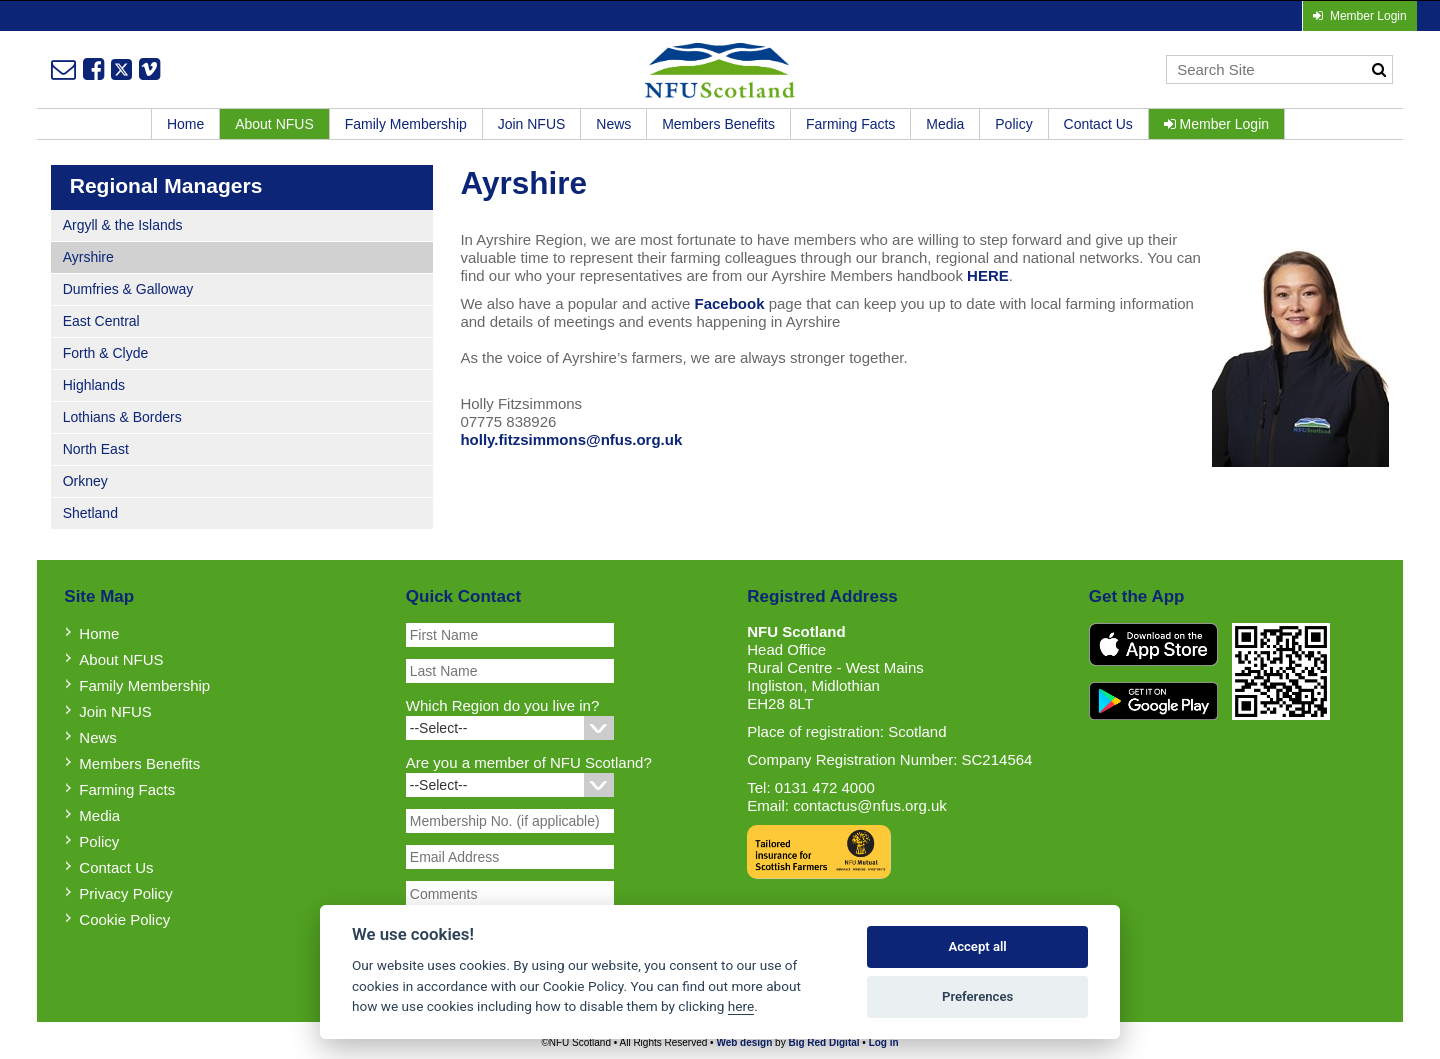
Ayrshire (88, 257)
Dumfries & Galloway (128, 289)
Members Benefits (718, 124)
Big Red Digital (823, 1042)
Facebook (729, 303)
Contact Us (1098, 124)
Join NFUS (532, 124)
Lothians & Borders (122, 417)
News (613, 124)
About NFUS (274, 124)
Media (945, 124)
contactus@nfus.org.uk (870, 805)
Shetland (90, 513)
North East (96, 449)
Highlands (94, 385)
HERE (988, 275)
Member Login (1216, 124)
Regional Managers (166, 185)
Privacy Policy (125, 893)
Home (185, 124)
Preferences (977, 996)
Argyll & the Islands (123, 225)
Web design (744, 1042)
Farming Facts (850, 124)
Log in (884, 1042)
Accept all (977, 946)
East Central (101, 321)
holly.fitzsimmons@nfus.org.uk (571, 439)
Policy (1013, 124)
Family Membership (406, 124)
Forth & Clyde (106, 353)
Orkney (85, 481)
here (741, 1006)
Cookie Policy (124, 919)
